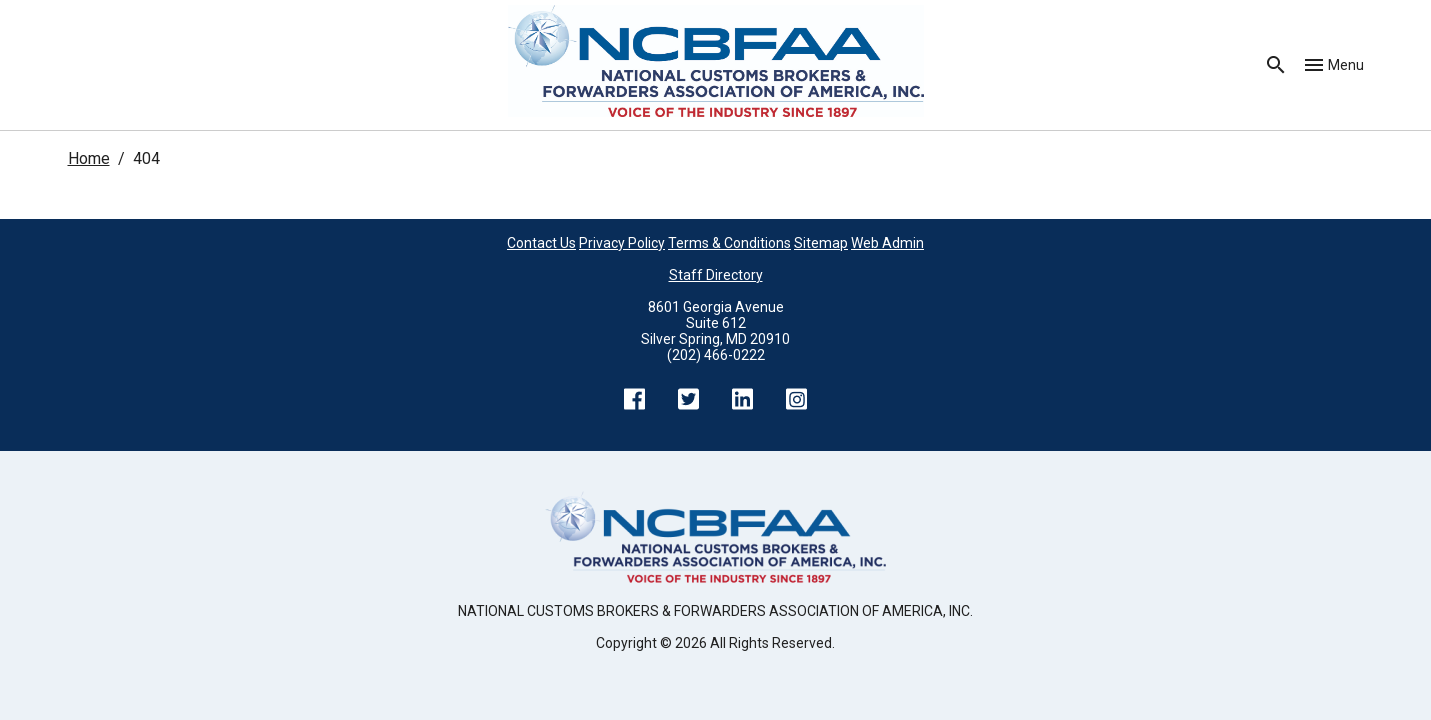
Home (89, 158)
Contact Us (541, 243)
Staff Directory (716, 275)
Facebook (635, 399)
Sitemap (821, 243)
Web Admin (887, 243)
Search (1276, 65)
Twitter (689, 399)
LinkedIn (743, 399)
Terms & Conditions (729, 243)
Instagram (797, 399)
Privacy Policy (622, 243)
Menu (1346, 65)
